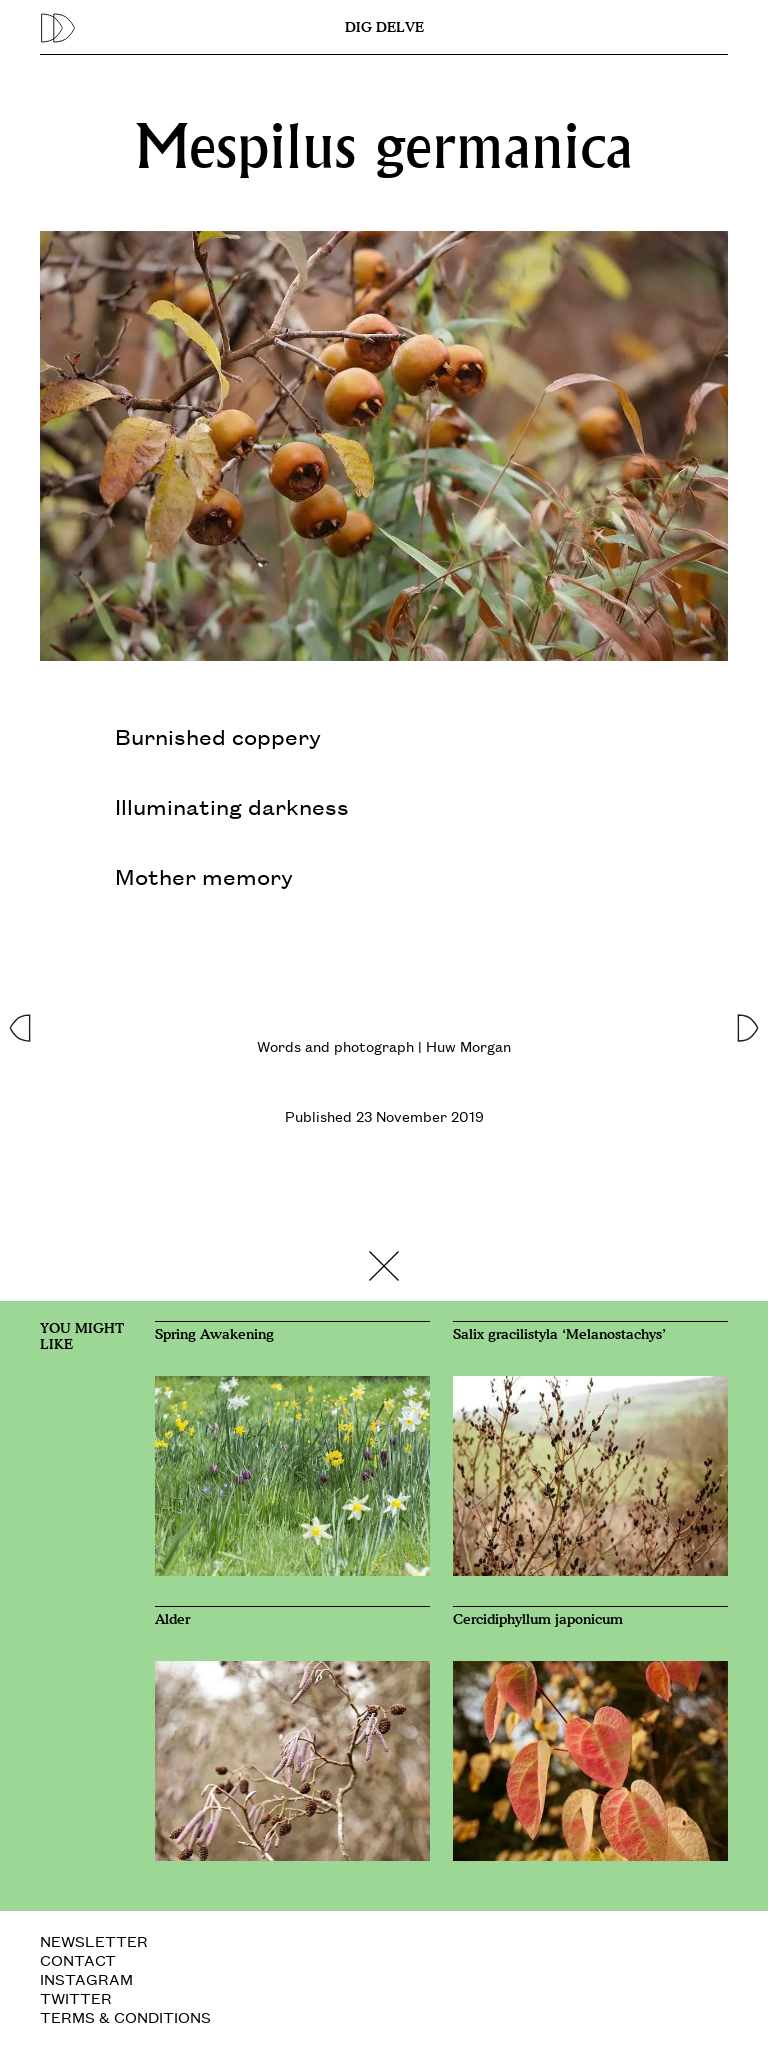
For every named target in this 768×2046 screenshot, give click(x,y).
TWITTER (76, 1997)
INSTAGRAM (86, 1978)
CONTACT (78, 1959)
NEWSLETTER (94, 1940)
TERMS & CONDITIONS (125, 2016)
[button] (19, 1023)
